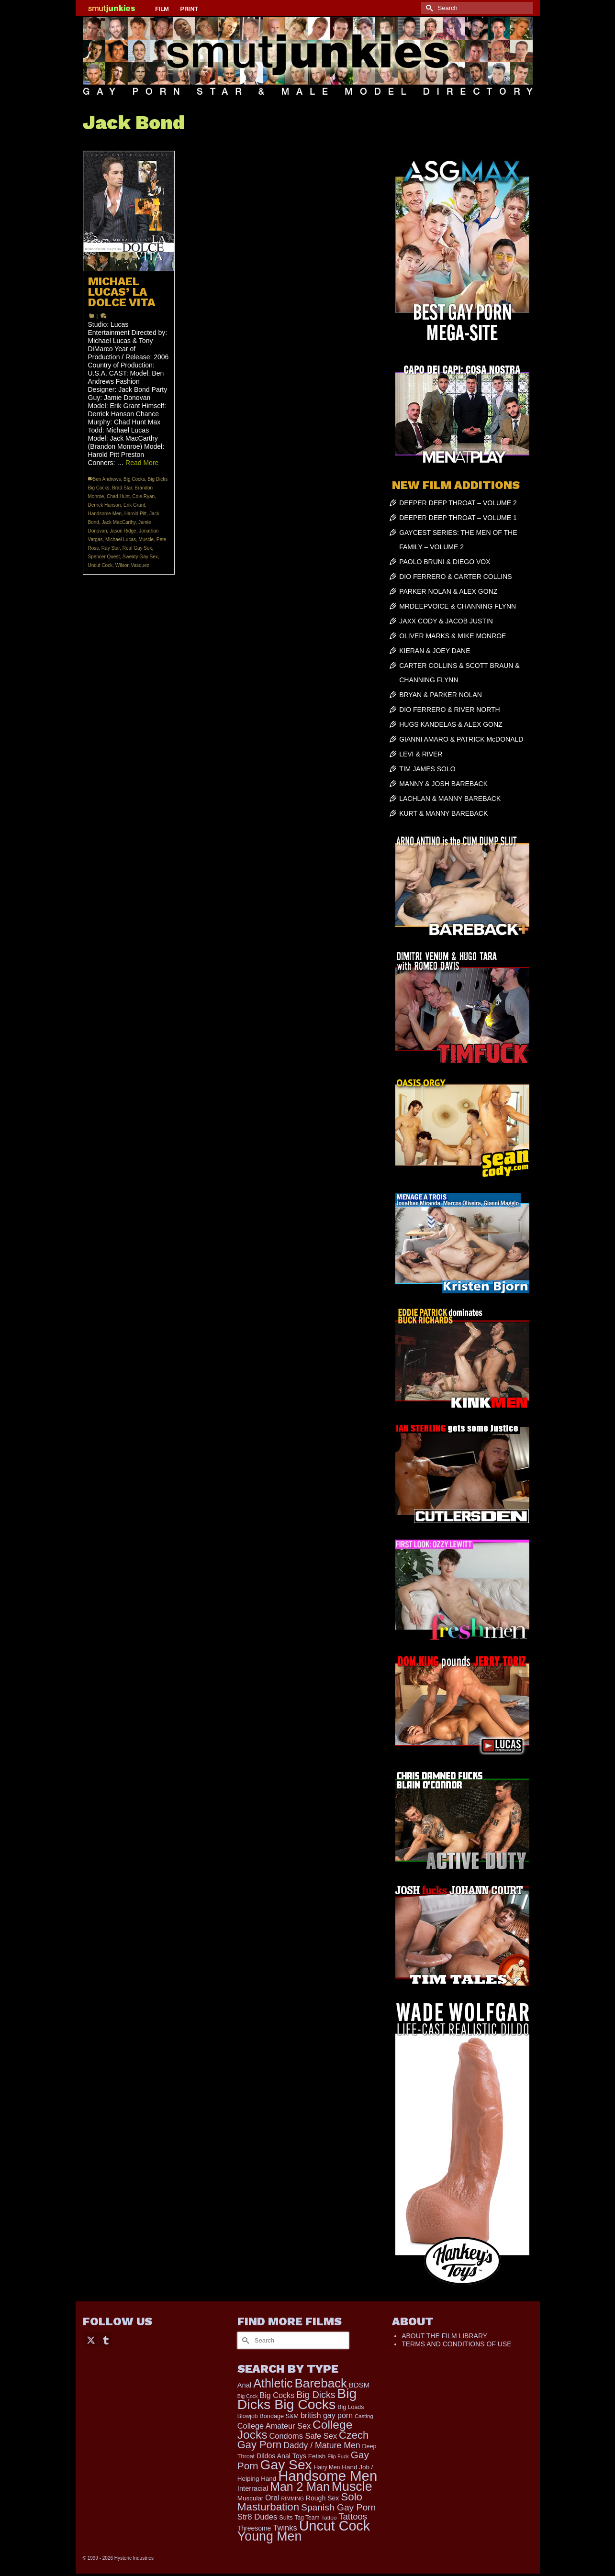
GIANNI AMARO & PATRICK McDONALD (461, 739)
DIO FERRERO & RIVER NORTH (449, 709)
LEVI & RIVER (420, 754)
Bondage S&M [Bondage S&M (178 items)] (279, 2416)
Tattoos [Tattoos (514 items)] (352, 2516)
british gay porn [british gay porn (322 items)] (327, 2415)
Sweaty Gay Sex (140, 556)
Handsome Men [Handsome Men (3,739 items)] (327, 2476)
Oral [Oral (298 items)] (272, 2498)
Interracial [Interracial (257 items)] (252, 2488)
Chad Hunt (118, 496)
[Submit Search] (428, 8)
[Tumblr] (105, 2339)
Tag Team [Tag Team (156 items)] (306, 2517)
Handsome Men (105, 513)
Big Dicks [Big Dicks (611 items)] (315, 2394)
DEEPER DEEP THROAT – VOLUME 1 (458, 518)
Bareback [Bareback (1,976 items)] (321, 2383)
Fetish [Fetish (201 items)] (317, 2456)
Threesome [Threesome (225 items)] (254, 2528)
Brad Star (122, 487)
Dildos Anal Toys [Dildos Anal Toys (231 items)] (281, 2456)
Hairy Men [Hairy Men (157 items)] (327, 2467)
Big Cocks (134, 479)
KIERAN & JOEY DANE (434, 651)
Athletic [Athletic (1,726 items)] (273, 2383)
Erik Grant (134, 505)
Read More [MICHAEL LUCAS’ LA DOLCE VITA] (141, 462)
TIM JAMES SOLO (427, 769)
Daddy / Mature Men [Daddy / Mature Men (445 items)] (321, 2445)
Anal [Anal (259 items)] (244, 2385)
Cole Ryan (143, 496)
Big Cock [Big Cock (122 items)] (247, 2396)
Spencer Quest (104, 556)
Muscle (146, 539)
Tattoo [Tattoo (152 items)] (328, 2517)
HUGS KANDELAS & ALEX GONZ (451, 724)
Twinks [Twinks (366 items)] (285, 2527)
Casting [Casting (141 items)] (364, 2416)
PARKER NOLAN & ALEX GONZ (448, 591)
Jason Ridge (123, 530)
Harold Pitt (135, 513)
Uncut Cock (100, 565)
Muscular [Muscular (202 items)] (250, 2498)
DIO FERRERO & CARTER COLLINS (455, 576)
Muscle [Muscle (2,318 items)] (352, 2486)
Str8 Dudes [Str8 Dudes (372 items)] (257, 2516)
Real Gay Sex (137, 548)
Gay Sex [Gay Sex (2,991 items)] (286, 2464)
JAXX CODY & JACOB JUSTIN (446, 621)
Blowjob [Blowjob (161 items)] (247, 2416)
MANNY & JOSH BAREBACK (443, 784)
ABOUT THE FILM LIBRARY (444, 2336)
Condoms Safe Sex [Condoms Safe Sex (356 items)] (303, 2436)
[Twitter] (91, 2339)
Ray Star (110, 548)
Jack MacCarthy (118, 522)
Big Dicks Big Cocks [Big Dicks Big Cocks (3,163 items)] (297, 2399)
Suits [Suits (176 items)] (285, 2517)
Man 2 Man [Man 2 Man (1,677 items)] (300, 2486)
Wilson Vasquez (132, 565)
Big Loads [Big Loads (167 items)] (350, 2407)
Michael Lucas (120, 539)
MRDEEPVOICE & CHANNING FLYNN (457, 606)
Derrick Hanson (104, 505)
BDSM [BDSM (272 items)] (359, 2385)
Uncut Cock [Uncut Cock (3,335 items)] (334, 2525)
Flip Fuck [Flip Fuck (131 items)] (338, 2456)
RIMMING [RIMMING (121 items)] (292, 2498)
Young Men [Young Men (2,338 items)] (269, 2536)
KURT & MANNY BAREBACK (443, 813)
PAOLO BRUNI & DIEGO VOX (444, 562)
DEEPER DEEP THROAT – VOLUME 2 (458, 503)
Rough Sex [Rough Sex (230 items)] (322, 2498)
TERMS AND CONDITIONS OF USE (456, 2344)
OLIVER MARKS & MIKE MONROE (452, 636)
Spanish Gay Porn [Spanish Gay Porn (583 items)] (338, 2507)
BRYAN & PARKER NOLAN (440, 695)
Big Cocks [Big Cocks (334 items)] (276, 2395)
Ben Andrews (107, 479)
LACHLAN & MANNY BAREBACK (450, 798)
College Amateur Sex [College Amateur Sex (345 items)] (274, 2425)
